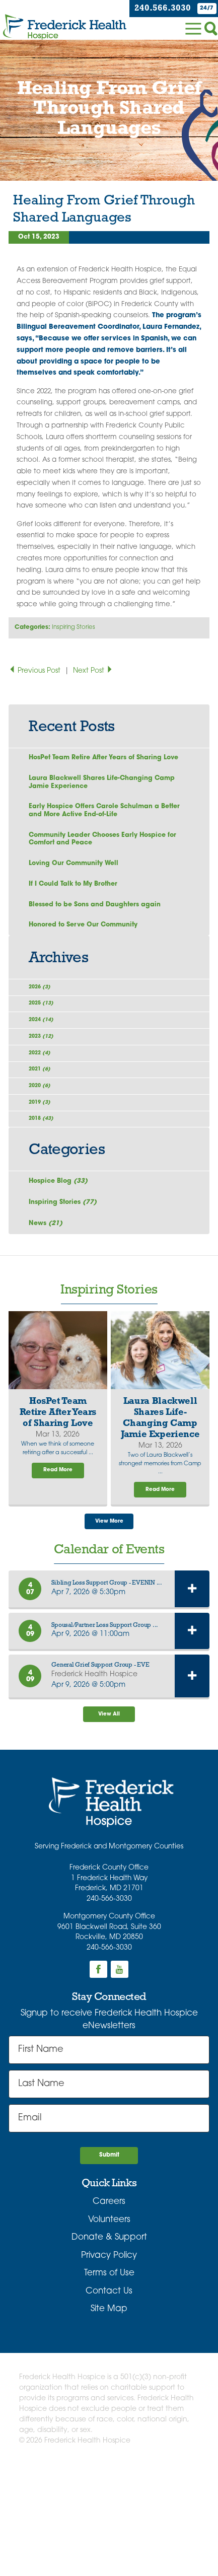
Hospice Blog (61, 1270)
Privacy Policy (109, 2363)
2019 (44, 1180)
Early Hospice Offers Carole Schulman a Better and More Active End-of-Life (100, 826)
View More (109, 1620)
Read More (58, 1566)
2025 (47, 1042)
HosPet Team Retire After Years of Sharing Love (102, 763)
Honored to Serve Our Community (89, 952)
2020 (44, 1157)
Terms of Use (109, 2382)
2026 (44, 1019)
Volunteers (109, 2328)
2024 (47, 1065)
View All (109, 1816)
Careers (109, 2310)
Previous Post (35, 671)
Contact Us (109, 2399)
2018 (47, 1203)
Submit (109, 2261)
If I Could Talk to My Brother (77, 907)
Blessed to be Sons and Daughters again (102, 929)
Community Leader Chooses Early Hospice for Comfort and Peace (105, 857)
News (47, 1316)
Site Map (109, 2417)
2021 (44, 1134)
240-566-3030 (109, 2002)
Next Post (93, 671)
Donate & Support (109, 2346)
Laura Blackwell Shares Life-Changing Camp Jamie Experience (97, 795)
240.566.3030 (155, 8)
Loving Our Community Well (78, 885)
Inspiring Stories (73, 627)
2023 (47, 1088)
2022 (44, 1111)
